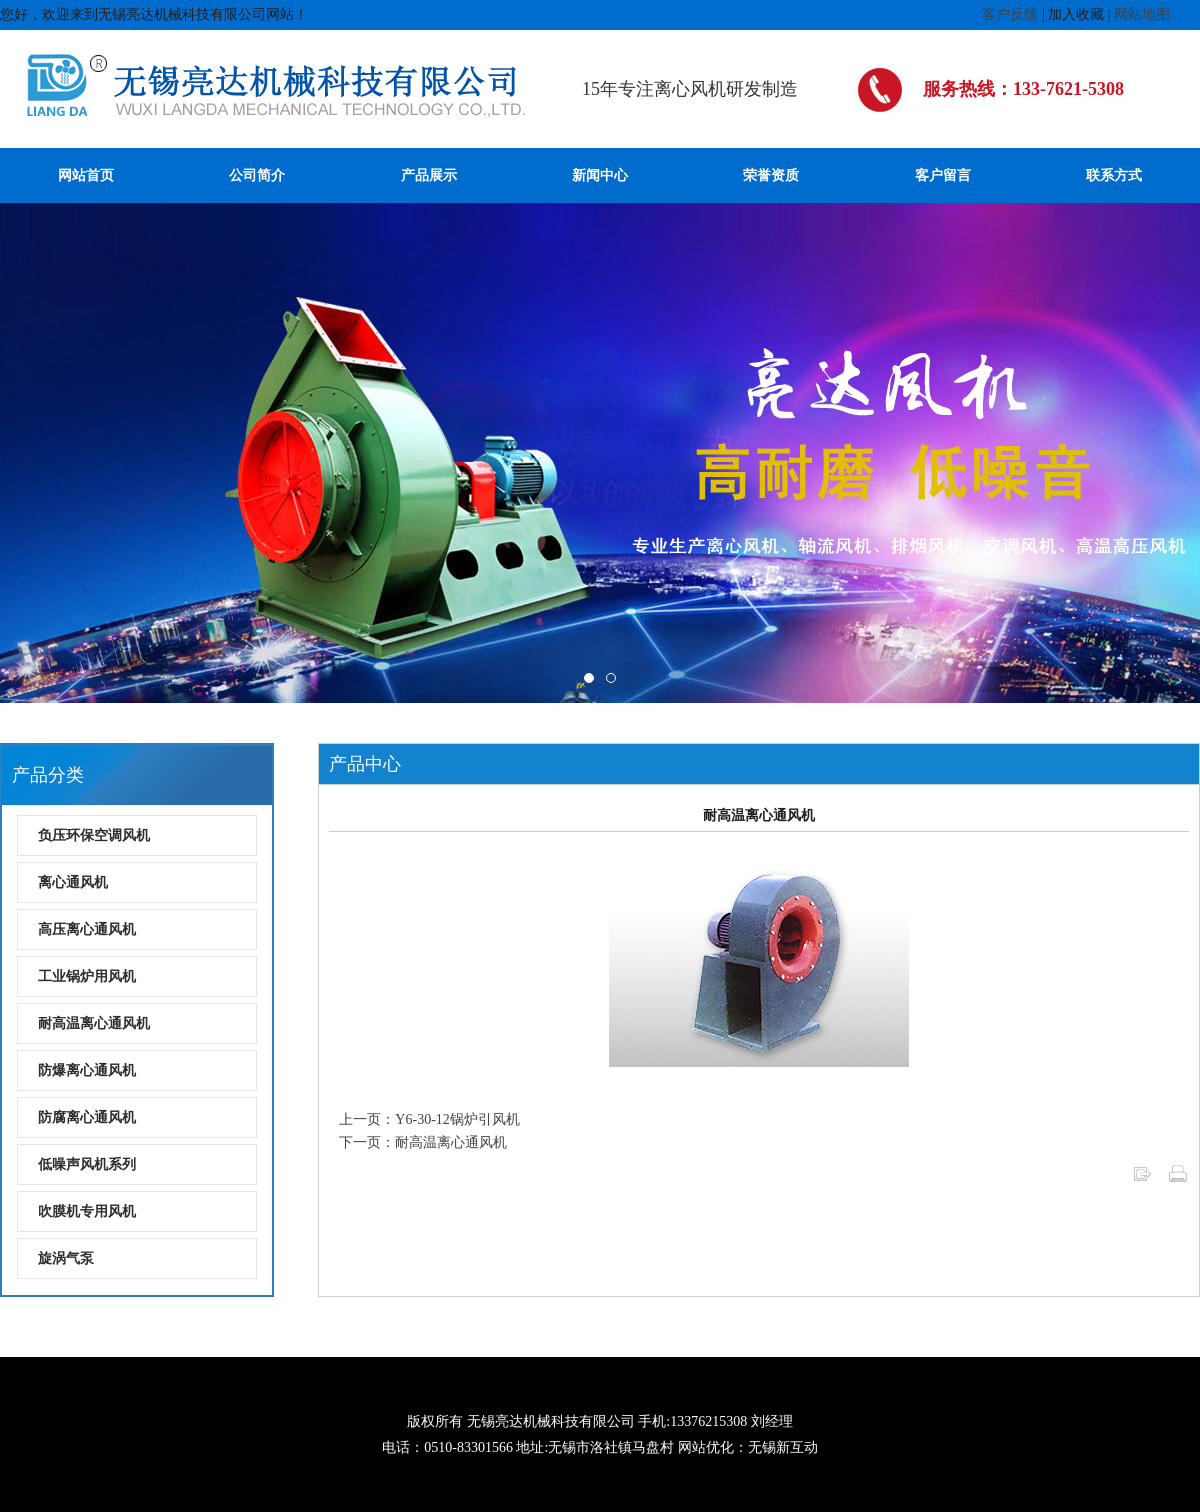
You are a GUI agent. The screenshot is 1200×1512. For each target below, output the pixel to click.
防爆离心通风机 (87, 1070)
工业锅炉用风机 (87, 976)
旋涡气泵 (66, 1258)
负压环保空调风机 (94, 835)
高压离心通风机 (87, 929)
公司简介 (257, 175)
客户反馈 (1010, 14)
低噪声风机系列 (87, 1164)
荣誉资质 (771, 175)
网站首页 (86, 175)
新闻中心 (600, 175)
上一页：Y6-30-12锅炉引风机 (429, 1119)
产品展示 (429, 175)
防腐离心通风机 (87, 1117)
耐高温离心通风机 (94, 1023)
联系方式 (1114, 175)
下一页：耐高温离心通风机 (423, 1142)
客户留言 (943, 175)
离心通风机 (73, 882)
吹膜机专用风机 (87, 1211)
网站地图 (1142, 14)
